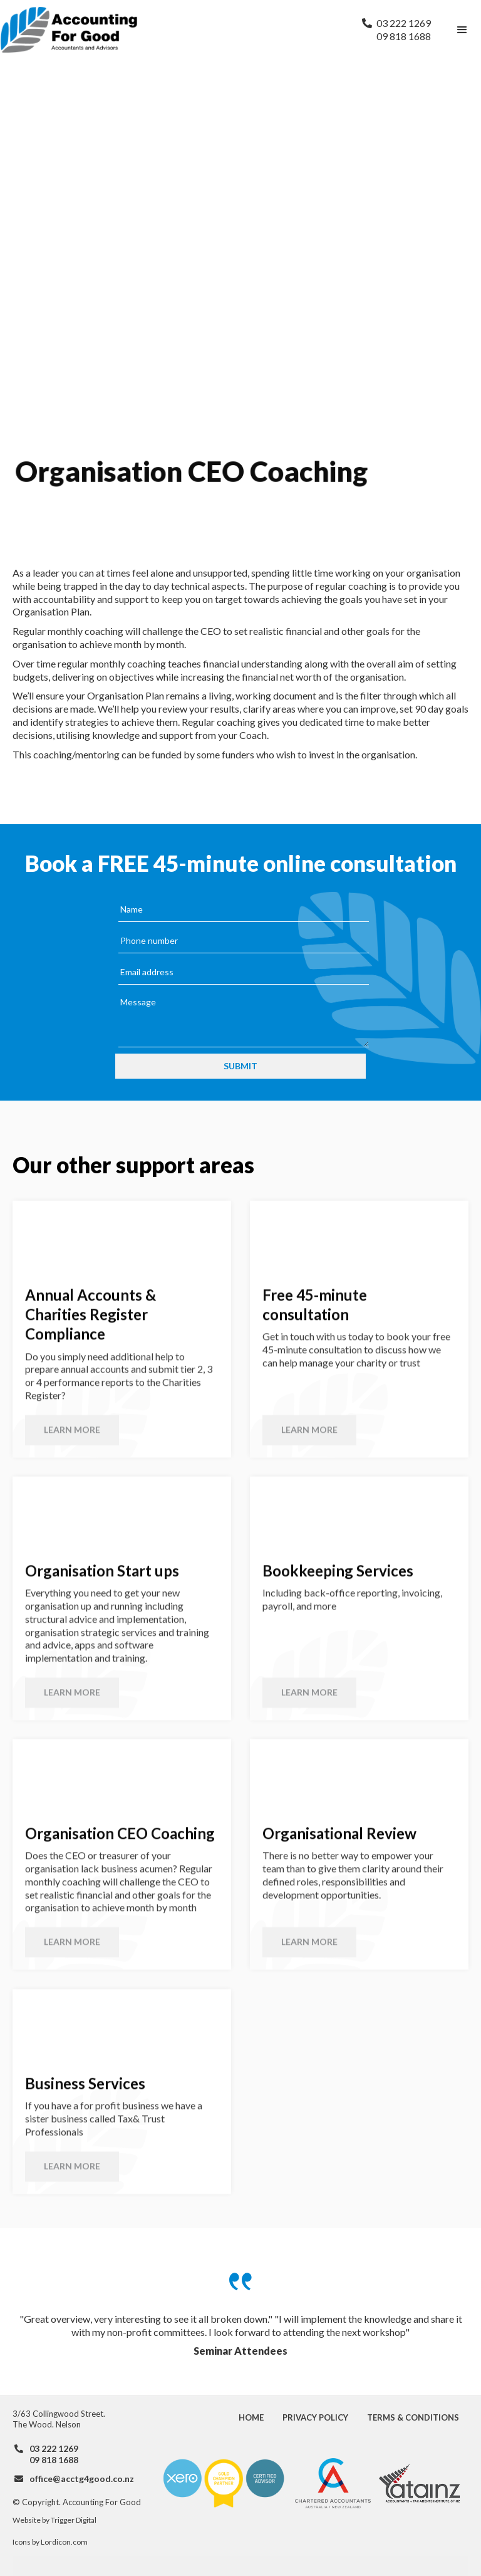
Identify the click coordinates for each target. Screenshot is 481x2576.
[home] (174, 29)
